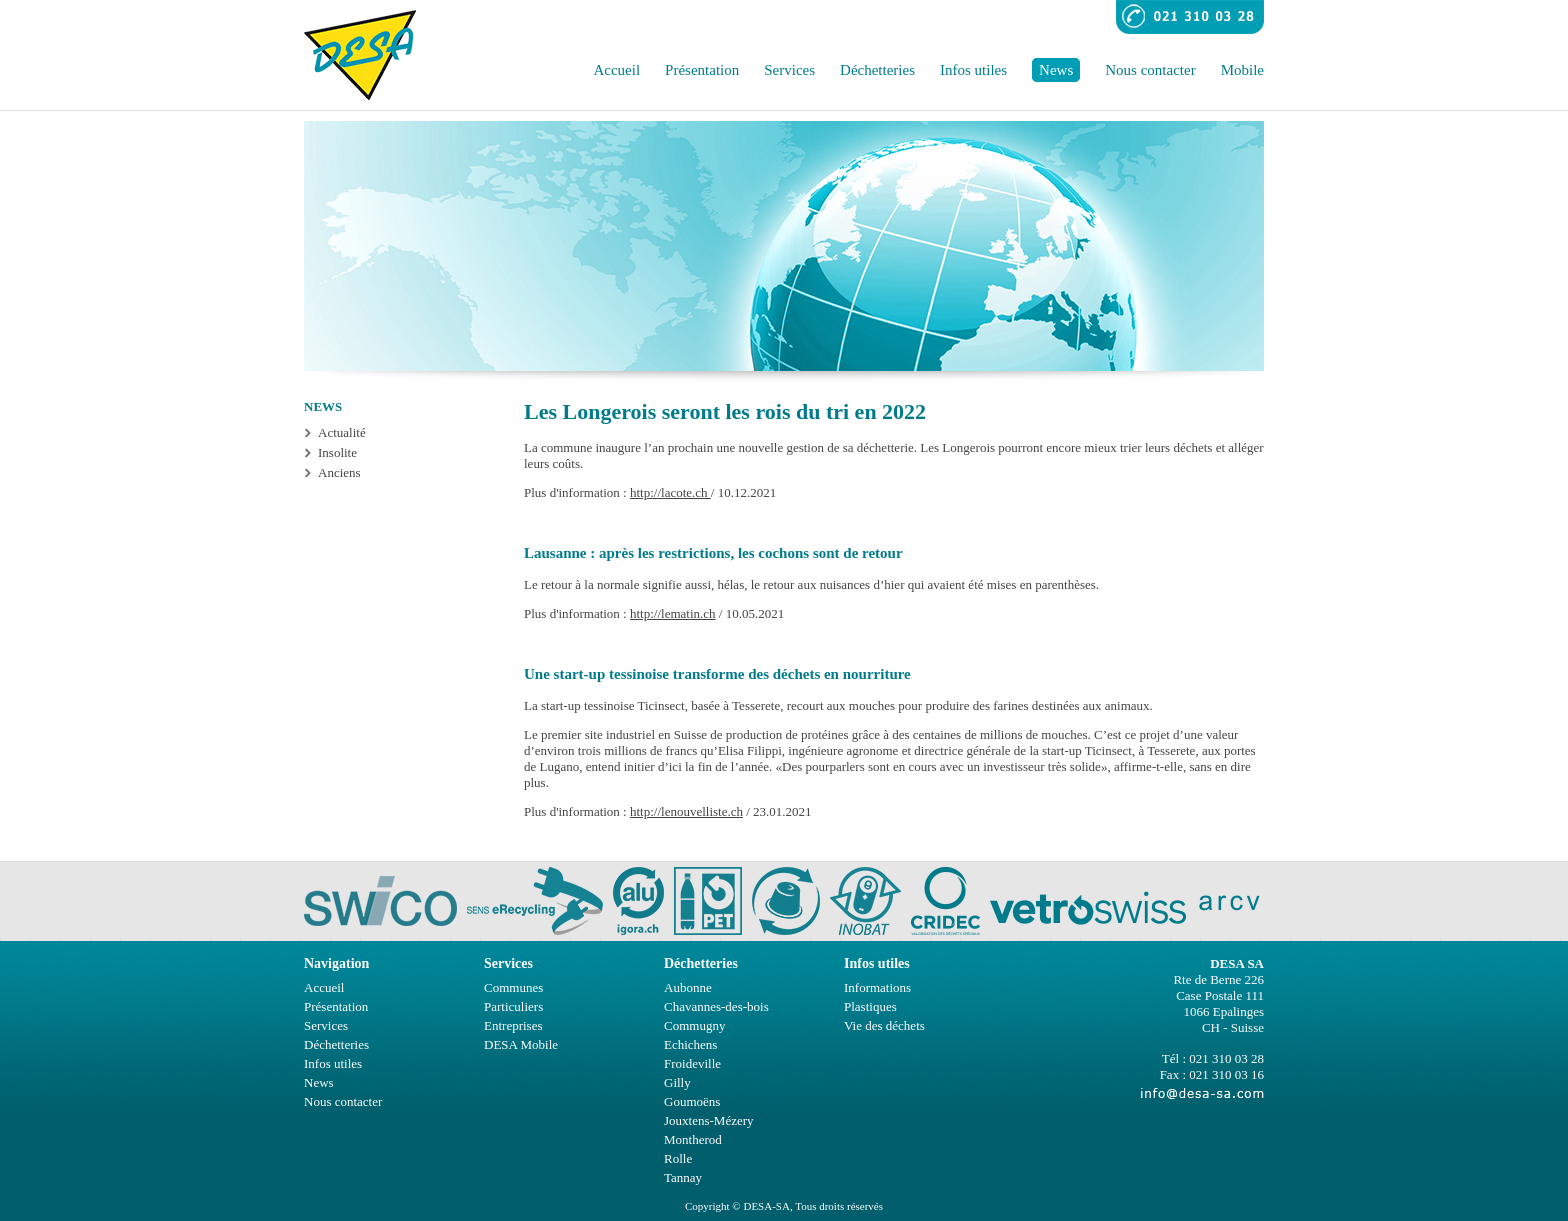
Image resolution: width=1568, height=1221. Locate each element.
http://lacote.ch (670, 492)
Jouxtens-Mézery (709, 1120)
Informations (877, 987)
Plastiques (870, 1006)
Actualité (342, 432)
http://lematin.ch (673, 613)
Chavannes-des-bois (716, 1006)
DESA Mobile (521, 1044)
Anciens (339, 472)
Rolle (678, 1158)
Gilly (677, 1082)
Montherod (693, 1139)
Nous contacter (1150, 70)
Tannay (683, 1177)
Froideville (692, 1063)
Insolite (337, 452)
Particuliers (513, 1006)
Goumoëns (692, 1101)
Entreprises (513, 1025)
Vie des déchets (884, 1025)
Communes (513, 987)
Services (789, 70)
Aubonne (688, 987)
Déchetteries (877, 70)
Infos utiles (973, 70)
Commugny (694, 1025)
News (1056, 70)
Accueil (616, 70)
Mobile (1242, 70)
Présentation (702, 70)
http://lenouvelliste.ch (686, 811)
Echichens (690, 1044)
